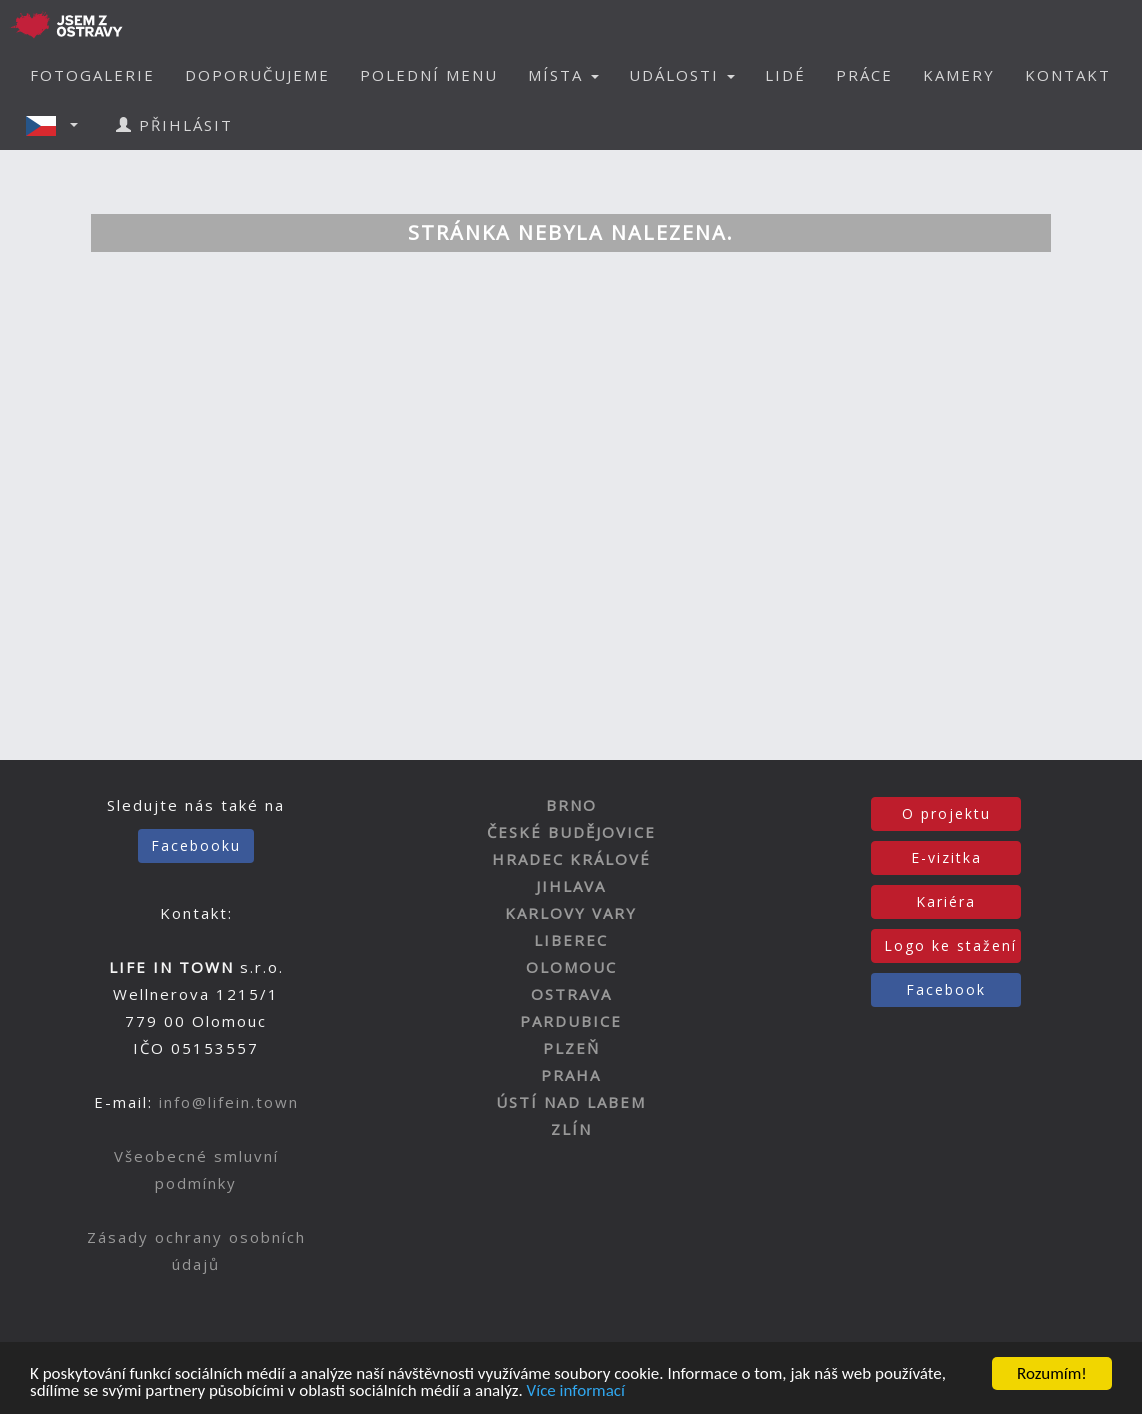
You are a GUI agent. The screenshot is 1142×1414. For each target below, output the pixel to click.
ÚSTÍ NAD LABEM (571, 1102)
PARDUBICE (571, 1021)
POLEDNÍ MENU (429, 75)
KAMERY (959, 75)
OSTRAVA (571, 994)
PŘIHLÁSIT (174, 125)
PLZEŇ (571, 1048)
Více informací (576, 1391)
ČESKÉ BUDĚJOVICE (571, 832)
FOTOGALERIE (92, 75)
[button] (58, 125)
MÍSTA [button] (563, 75)
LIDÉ (785, 75)
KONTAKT (1068, 75)
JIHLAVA (571, 886)
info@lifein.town (229, 1102)
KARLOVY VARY (571, 913)
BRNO (571, 805)
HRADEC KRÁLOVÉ (571, 859)
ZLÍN (571, 1129)
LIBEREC (571, 940)
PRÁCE (864, 75)
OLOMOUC (571, 967)
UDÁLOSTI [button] (682, 75)
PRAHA (571, 1075)
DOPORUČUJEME (257, 75)
